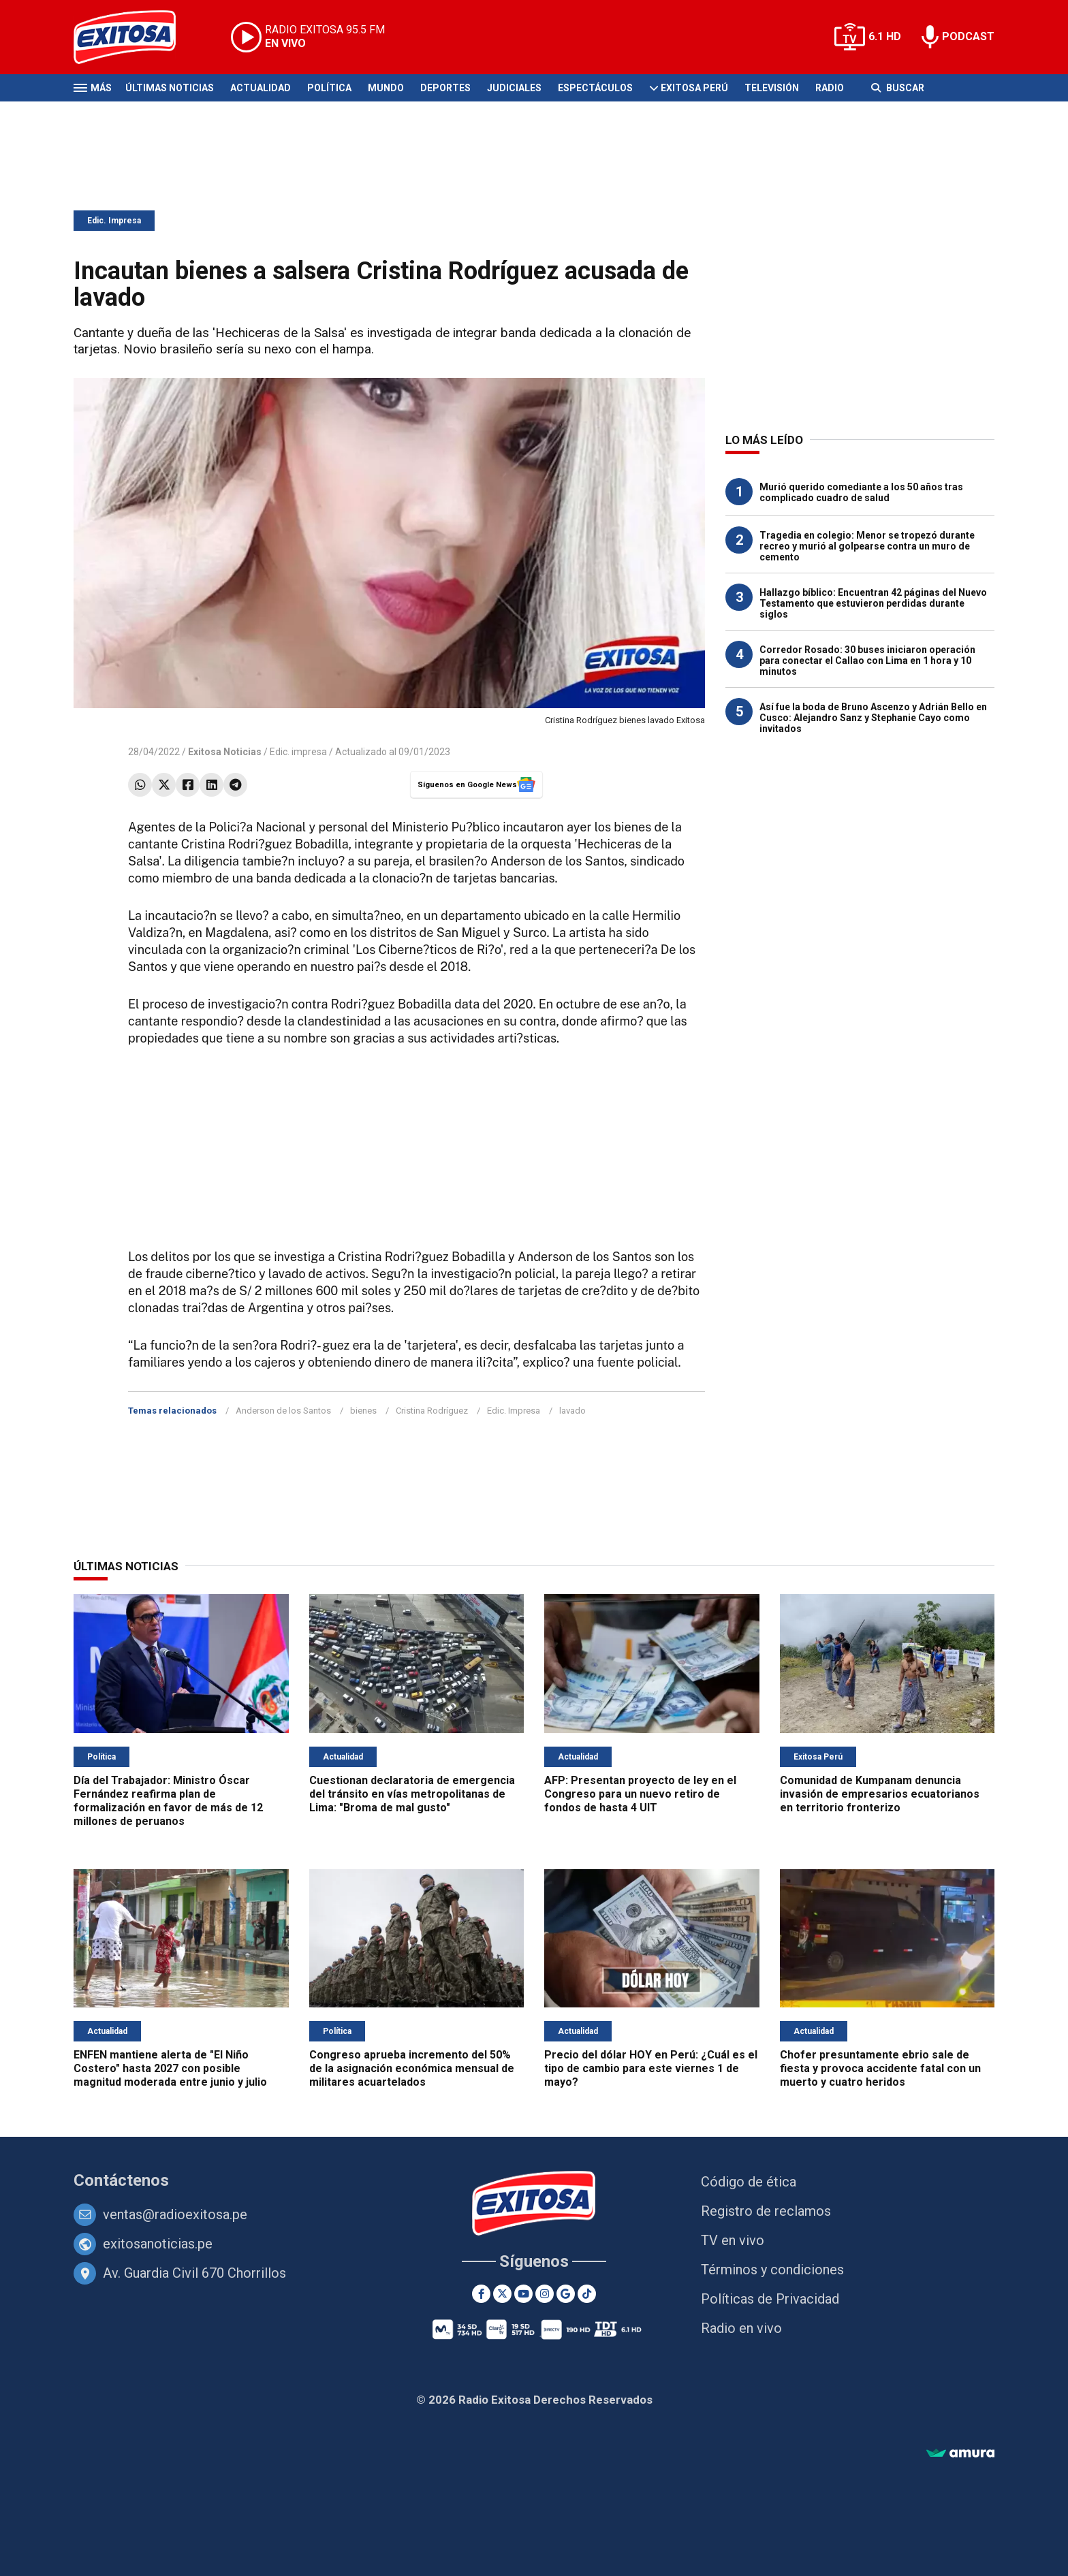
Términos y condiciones (772, 2269)
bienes (363, 1410)
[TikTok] (587, 2294)
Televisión (771, 87)
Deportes (445, 87)
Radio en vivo (741, 2328)
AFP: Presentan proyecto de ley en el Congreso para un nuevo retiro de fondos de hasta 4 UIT (640, 1794)
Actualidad (260, 87)
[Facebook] (481, 2294)
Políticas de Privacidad (770, 2299)
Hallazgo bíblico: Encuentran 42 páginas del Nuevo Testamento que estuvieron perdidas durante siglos (873, 603)
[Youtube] (523, 2294)
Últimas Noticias (169, 87)
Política (329, 87)
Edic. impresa (298, 751)
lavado (572, 1410)
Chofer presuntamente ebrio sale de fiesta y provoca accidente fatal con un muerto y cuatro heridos (880, 2068)
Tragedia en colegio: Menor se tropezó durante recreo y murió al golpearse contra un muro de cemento (867, 546)
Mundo (386, 87)
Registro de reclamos (766, 2211)
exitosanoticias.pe (158, 2244)
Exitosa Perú (694, 87)
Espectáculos (595, 87)
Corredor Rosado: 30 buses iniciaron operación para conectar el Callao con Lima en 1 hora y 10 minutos (867, 660)
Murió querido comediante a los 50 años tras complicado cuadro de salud (861, 492)
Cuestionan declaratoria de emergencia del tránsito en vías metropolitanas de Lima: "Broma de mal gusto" (412, 1794)
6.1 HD (884, 36)
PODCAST (968, 36)
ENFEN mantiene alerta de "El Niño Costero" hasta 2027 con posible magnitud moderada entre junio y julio (170, 2068)
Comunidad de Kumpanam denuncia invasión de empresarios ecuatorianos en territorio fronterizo (879, 1794)
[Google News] (565, 2294)
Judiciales (514, 87)
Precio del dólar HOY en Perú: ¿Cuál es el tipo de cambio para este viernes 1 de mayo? (650, 2068)
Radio (829, 87)
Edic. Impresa (114, 220)
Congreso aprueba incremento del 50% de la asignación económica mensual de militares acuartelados (411, 2068)
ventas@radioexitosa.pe (175, 2214)
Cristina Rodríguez (432, 1410)
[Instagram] (544, 2294)
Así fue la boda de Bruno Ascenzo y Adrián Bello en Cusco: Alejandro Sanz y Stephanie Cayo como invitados (873, 717)
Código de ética (748, 2182)
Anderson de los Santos (283, 1410)
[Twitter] (502, 2294)
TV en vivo (732, 2240)
